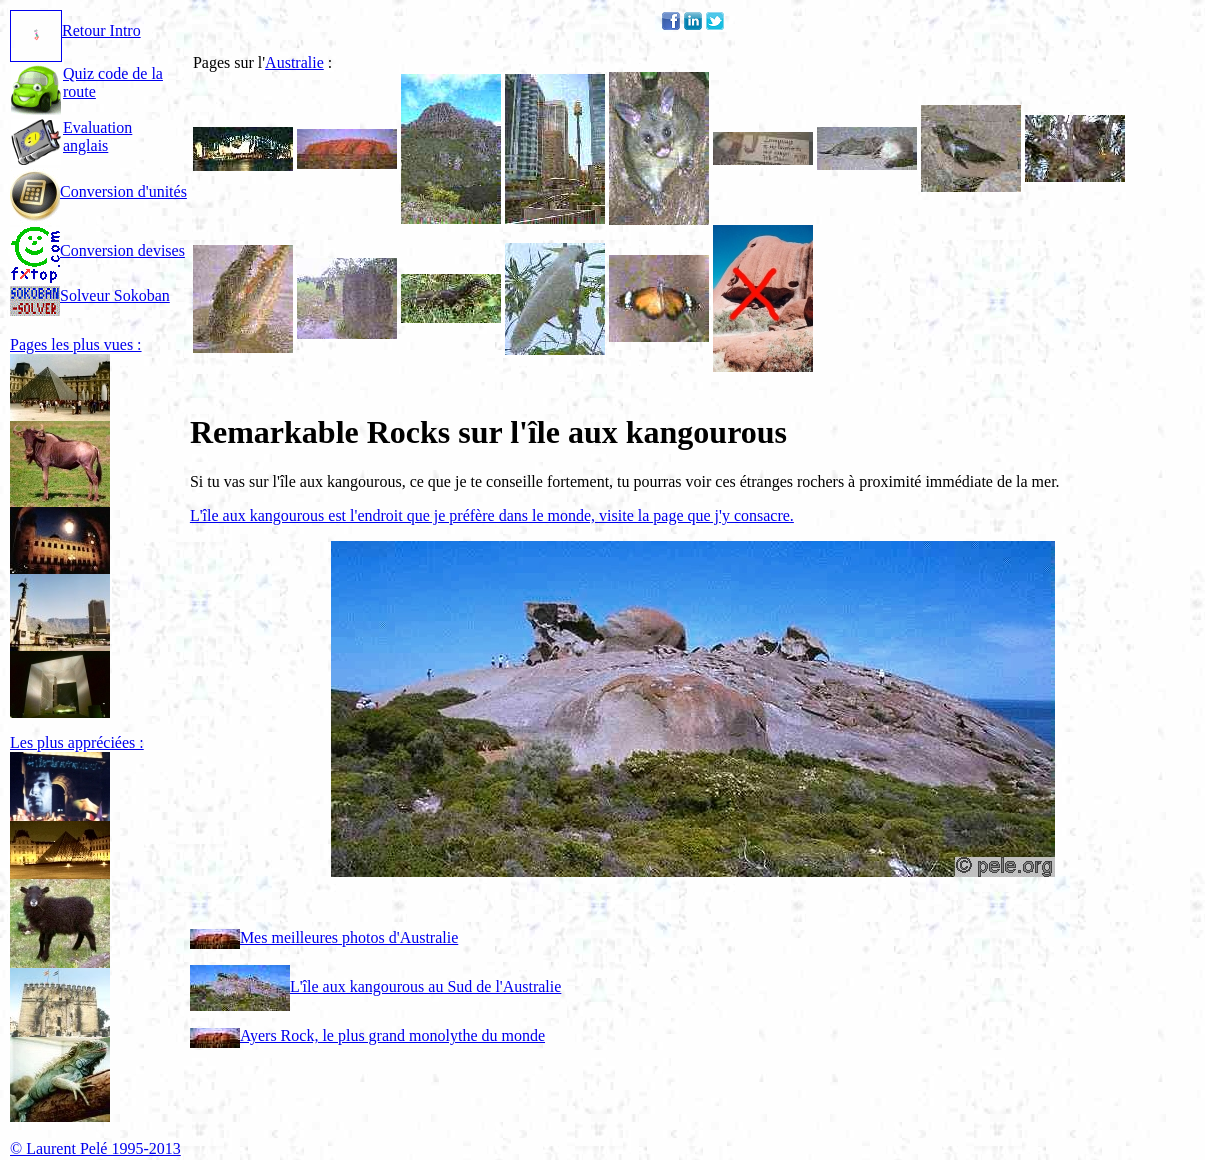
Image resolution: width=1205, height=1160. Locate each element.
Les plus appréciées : (77, 742)
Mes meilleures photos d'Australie (324, 937)
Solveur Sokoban (90, 295)
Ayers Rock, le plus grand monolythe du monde (367, 1035)
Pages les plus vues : (76, 344)
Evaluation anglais (97, 136)
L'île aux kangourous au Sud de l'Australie (375, 986)
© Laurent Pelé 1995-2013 (95, 1148)
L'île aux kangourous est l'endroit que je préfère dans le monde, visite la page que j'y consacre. (492, 515)
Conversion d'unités (98, 191)
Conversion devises (97, 250)
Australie (294, 62)
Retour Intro (75, 30)
